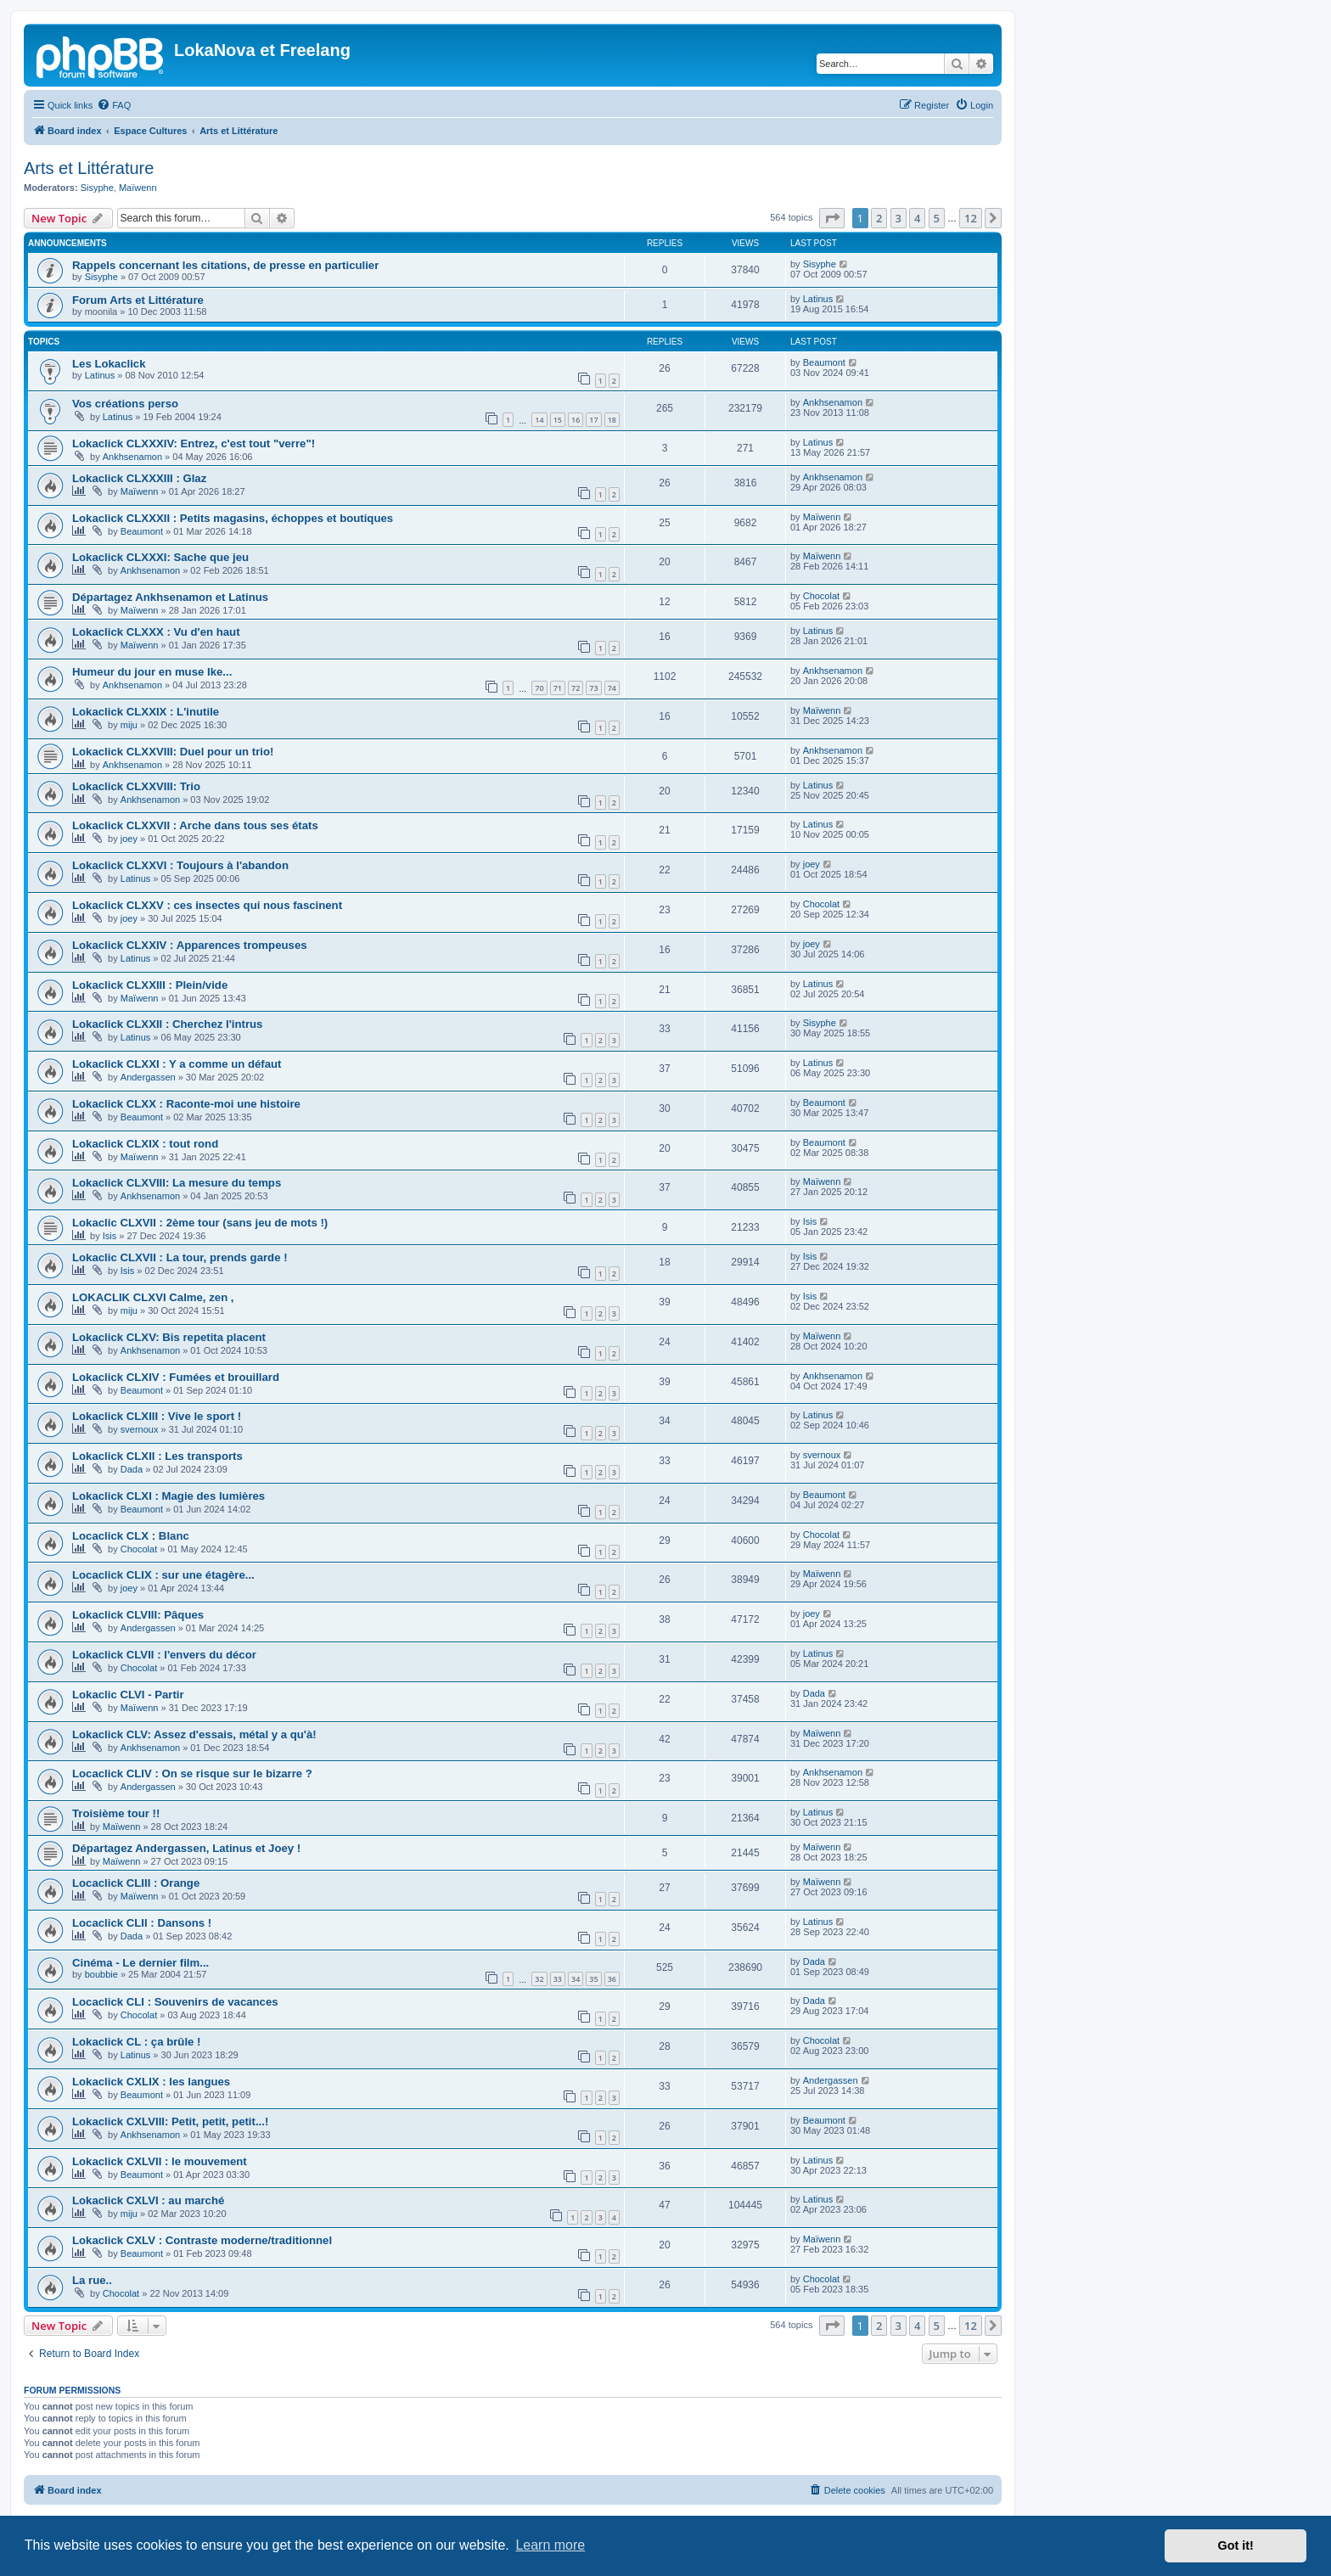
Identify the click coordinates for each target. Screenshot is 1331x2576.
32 (539, 1978)
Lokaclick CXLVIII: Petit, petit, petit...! (170, 2121)
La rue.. (92, 2280)
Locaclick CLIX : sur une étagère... (163, 1575)
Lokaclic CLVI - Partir (128, 1694)
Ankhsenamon (832, 402)
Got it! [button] (1236, 2545)
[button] (832, 218)
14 (539, 419)
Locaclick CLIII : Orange (135, 1883)
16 (575, 419)
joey (129, 838)
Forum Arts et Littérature (138, 300)
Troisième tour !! (116, 1813)
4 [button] (917, 218)
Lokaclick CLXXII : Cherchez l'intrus (167, 1024)
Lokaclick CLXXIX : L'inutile (145, 711)
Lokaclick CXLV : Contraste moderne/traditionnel (202, 2240)
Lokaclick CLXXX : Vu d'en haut (156, 632)
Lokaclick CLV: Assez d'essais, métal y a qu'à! (194, 1734)
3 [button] (898, 218)
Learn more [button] (550, 2545)
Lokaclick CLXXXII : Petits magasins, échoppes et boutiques (232, 518)
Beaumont (824, 362)
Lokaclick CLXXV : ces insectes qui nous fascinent (207, 905)
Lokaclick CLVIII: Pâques (138, 1614)
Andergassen (148, 1077)
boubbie (101, 1974)
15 (557, 419)
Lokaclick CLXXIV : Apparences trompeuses (189, 945)
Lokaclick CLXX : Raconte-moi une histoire (186, 1103)
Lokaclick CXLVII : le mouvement (159, 2161)
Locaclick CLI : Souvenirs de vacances (175, 2001)
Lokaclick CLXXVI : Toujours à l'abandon (180, 865)
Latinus (818, 299)
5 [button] (937, 218)
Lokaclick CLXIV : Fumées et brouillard (175, 1377)
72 (575, 687)
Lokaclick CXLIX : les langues (151, 2081)
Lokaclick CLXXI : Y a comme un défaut (177, 1064)
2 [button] (879, 218)
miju (129, 725)
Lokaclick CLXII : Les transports (157, 1456)
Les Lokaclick (109, 363)
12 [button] (970, 218)
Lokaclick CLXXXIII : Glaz (139, 478)
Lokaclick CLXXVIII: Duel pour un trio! (172, 751)
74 (612, 687)
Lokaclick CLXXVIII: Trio (136, 786)
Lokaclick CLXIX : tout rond (145, 1143)
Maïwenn (138, 187)
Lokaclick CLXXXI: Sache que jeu (160, 557)
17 (593, 419)
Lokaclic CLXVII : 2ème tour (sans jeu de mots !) (200, 1222)
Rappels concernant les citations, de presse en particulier (225, 265)
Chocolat (821, 596)
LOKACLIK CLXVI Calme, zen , (153, 1297)
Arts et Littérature (89, 168)
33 (557, 1978)
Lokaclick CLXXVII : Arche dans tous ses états (195, 825)
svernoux (140, 1429)
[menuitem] (114, 105)
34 (575, 1978)
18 (612, 419)
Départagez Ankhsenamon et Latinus (170, 597)
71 (557, 687)
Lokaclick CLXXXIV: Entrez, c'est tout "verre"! (193, 443)
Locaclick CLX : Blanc (130, 1535)
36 (612, 1978)
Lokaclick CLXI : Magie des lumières (168, 1496)
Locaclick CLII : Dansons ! (141, 1923)
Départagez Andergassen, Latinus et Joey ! (186, 1848)
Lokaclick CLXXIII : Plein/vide (149, 985)
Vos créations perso (125, 403)
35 (593, 1978)
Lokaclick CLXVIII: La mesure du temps (176, 1182)
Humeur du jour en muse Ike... (152, 671)
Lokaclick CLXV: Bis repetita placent (169, 1337)
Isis (110, 1236)
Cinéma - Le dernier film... (140, 1962)
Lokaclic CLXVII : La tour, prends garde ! (180, 1257)
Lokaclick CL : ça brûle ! (136, 2041)
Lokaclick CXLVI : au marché (148, 2200)
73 (593, 687)
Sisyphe (97, 187)
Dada (132, 1469)
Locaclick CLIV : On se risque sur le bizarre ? (192, 1773)
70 (539, 687)
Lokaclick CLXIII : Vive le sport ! (156, 1416)
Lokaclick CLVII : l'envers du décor (164, 1654)
